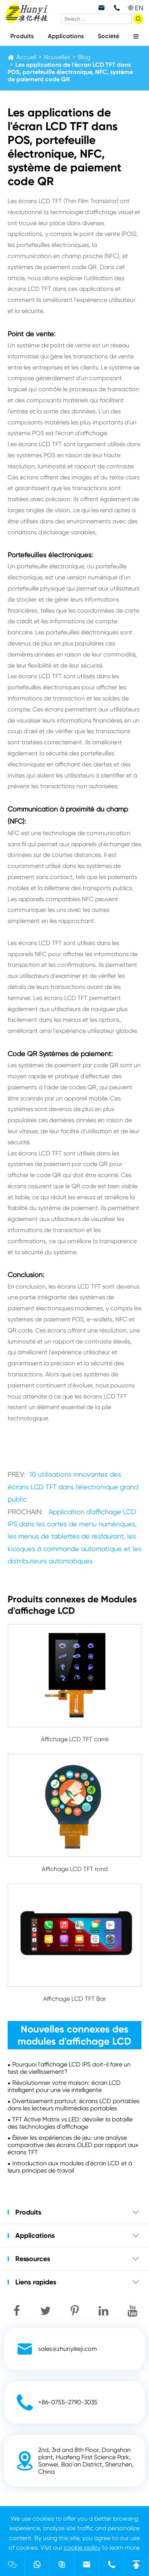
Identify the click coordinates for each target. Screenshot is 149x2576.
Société (108, 36)
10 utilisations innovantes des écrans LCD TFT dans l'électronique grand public (73, 1486)
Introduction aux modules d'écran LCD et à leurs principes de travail (70, 2167)
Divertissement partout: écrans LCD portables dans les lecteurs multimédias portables (73, 2104)
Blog (84, 57)
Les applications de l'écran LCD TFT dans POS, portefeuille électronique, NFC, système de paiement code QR (70, 72)
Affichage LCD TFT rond (75, 1869)
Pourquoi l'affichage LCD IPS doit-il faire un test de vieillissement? (69, 2068)
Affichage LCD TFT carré (75, 1739)
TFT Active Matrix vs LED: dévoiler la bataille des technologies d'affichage (70, 2123)
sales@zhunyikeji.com (67, 2348)
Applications (66, 36)
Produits (22, 36)
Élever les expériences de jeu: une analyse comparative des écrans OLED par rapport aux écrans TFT (73, 2145)
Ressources (32, 2259)
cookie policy (82, 2547)
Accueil (26, 57)
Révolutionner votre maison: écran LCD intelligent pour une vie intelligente (64, 2086)
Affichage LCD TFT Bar (74, 1998)
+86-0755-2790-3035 (67, 2402)
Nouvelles (57, 57)
